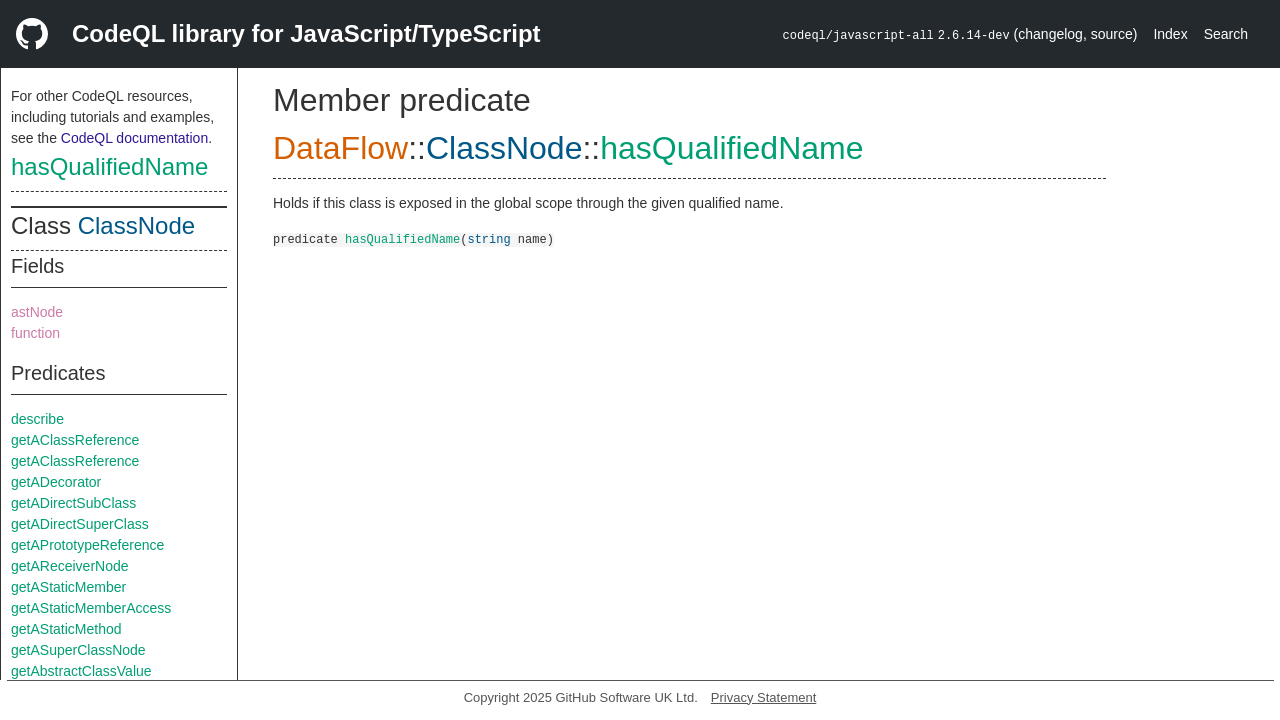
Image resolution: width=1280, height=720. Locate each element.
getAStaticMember (68, 587)
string (488, 238)
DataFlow (340, 148)
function (35, 333)
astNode (37, 312)
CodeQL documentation (134, 138)
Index (1170, 34)
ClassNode (136, 225)
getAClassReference (75, 440)
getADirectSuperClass (80, 524)
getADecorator (56, 482)
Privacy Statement (764, 697)
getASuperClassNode (78, 650)
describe (37, 419)
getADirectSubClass (73, 503)
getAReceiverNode (70, 566)
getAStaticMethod (66, 629)
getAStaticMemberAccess (91, 608)
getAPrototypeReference (87, 545)
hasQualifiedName (109, 166)
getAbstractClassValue (81, 671)
